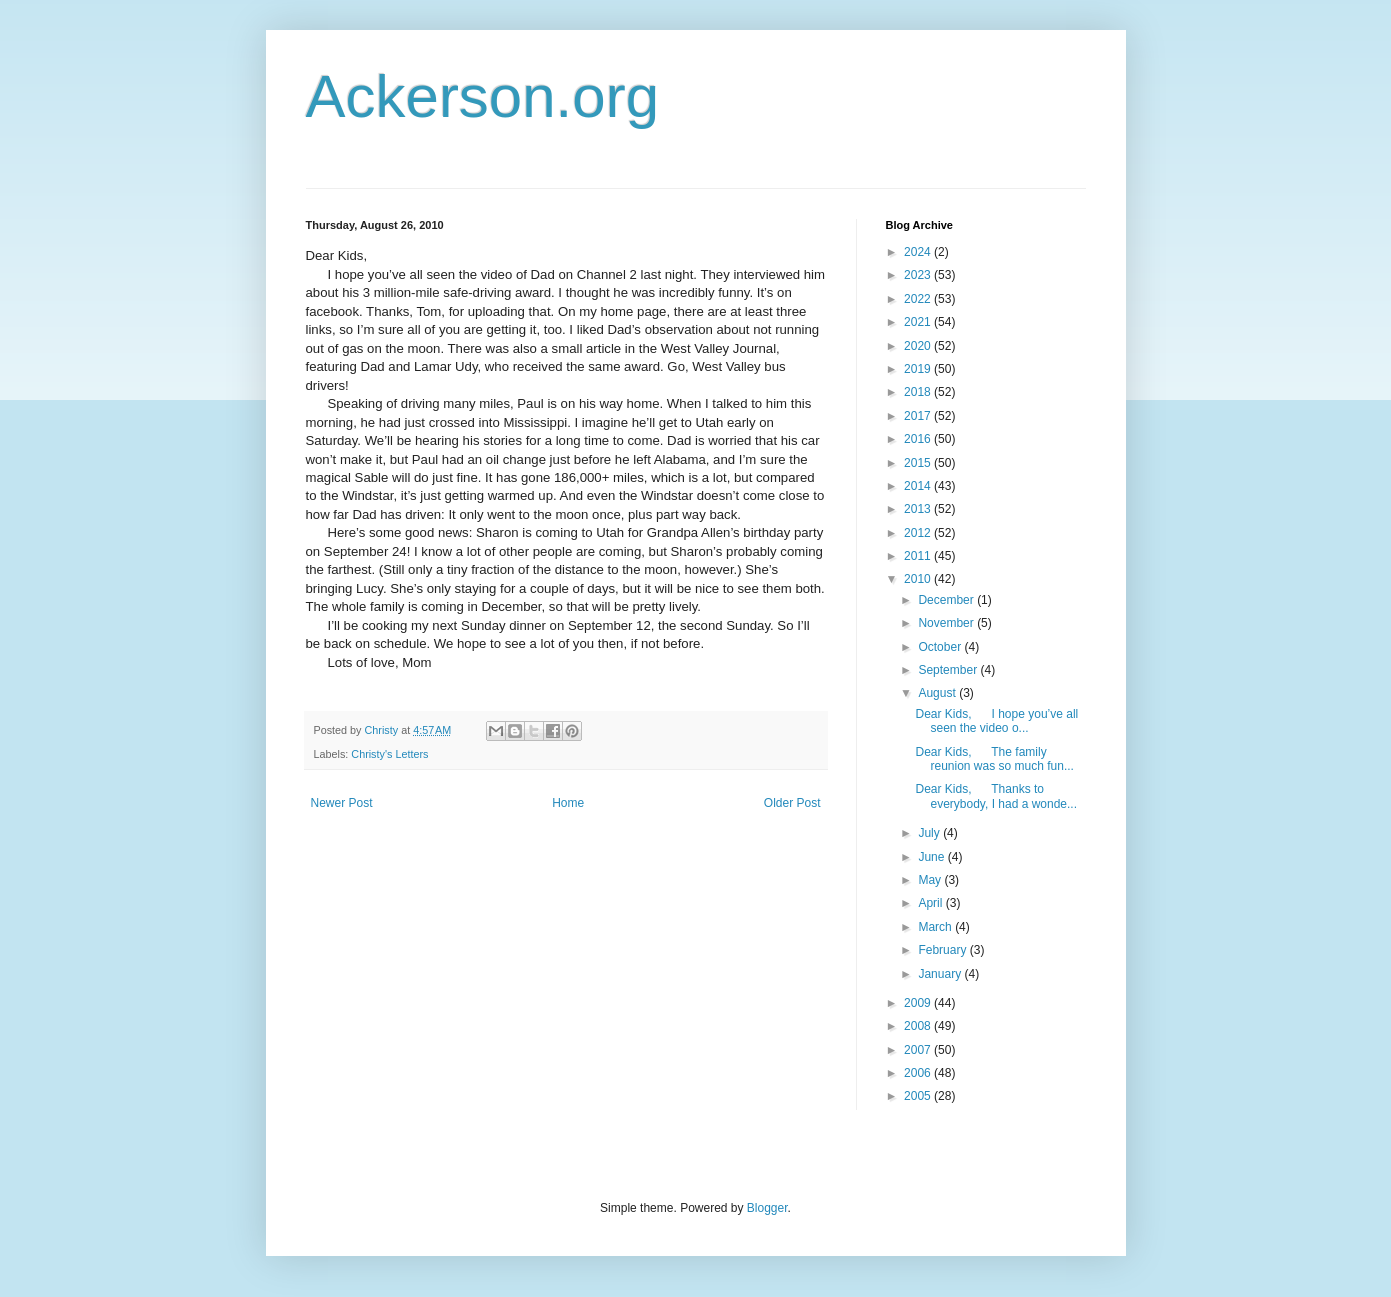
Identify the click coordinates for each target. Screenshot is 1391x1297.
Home (568, 803)
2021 (919, 322)
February (943, 950)
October (941, 647)
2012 (919, 533)
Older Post (792, 803)
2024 (919, 252)
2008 (919, 1026)
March (936, 927)
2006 (919, 1073)
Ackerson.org (483, 96)
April (931, 903)
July (930, 833)
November (947, 623)
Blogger (767, 1208)
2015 (919, 463)
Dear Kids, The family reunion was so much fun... (994, 759)
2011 (919, 556)
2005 (919, 1096)
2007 (919, 1050)
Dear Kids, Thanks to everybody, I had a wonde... (996, 796)
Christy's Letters (389, 754)
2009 (919, 1003)
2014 (919, 486)
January (941, 974)
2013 (919, 509)
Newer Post (342, 803)
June (932, 857)
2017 (919, 416)
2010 (919, 579)
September (949, 670)
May (931, 880)
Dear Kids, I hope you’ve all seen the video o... (996, 721)
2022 (919, 299)
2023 (919, 275)
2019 (919, 369)
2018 (919, 392)
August (938, 693)
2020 (919, 346)
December (947, 600)
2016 (919, 439)
